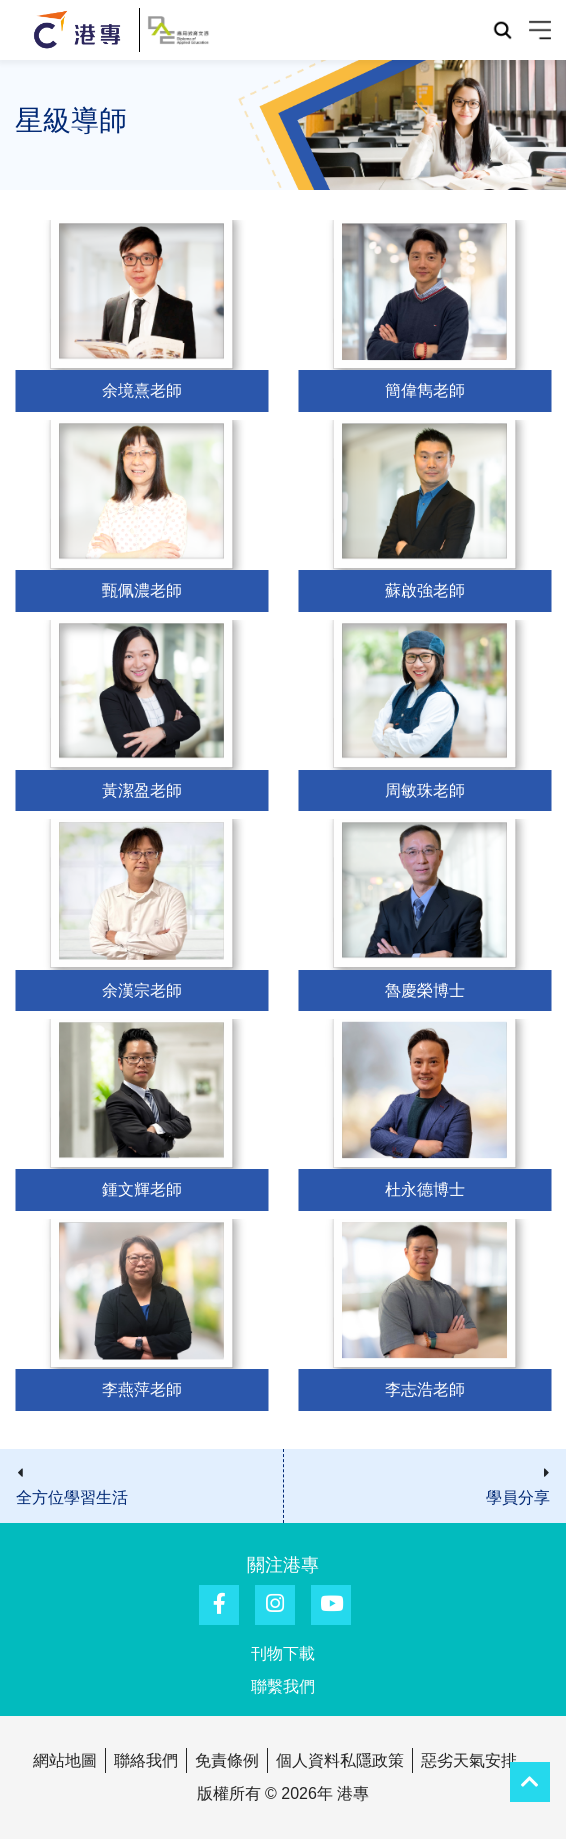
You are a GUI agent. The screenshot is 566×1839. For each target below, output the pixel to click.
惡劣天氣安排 (469, 1760)
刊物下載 (283, 1653)
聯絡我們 (146, 1760)
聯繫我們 (283, 1686)
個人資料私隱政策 (340, 1760)
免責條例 (227, 1760)
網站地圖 (65, 1760)
